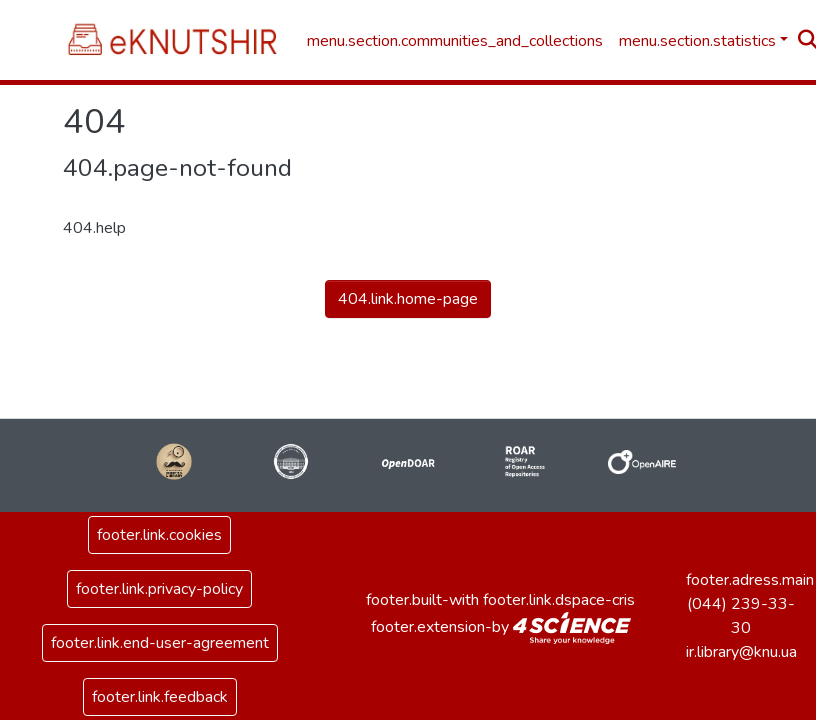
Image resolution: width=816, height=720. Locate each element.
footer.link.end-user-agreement (160, 643)
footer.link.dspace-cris (559, 600)
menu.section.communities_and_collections (455, 41)
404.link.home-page (408, 299)
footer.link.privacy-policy (159, 589)
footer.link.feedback (160, 697)
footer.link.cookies (159, 535)
